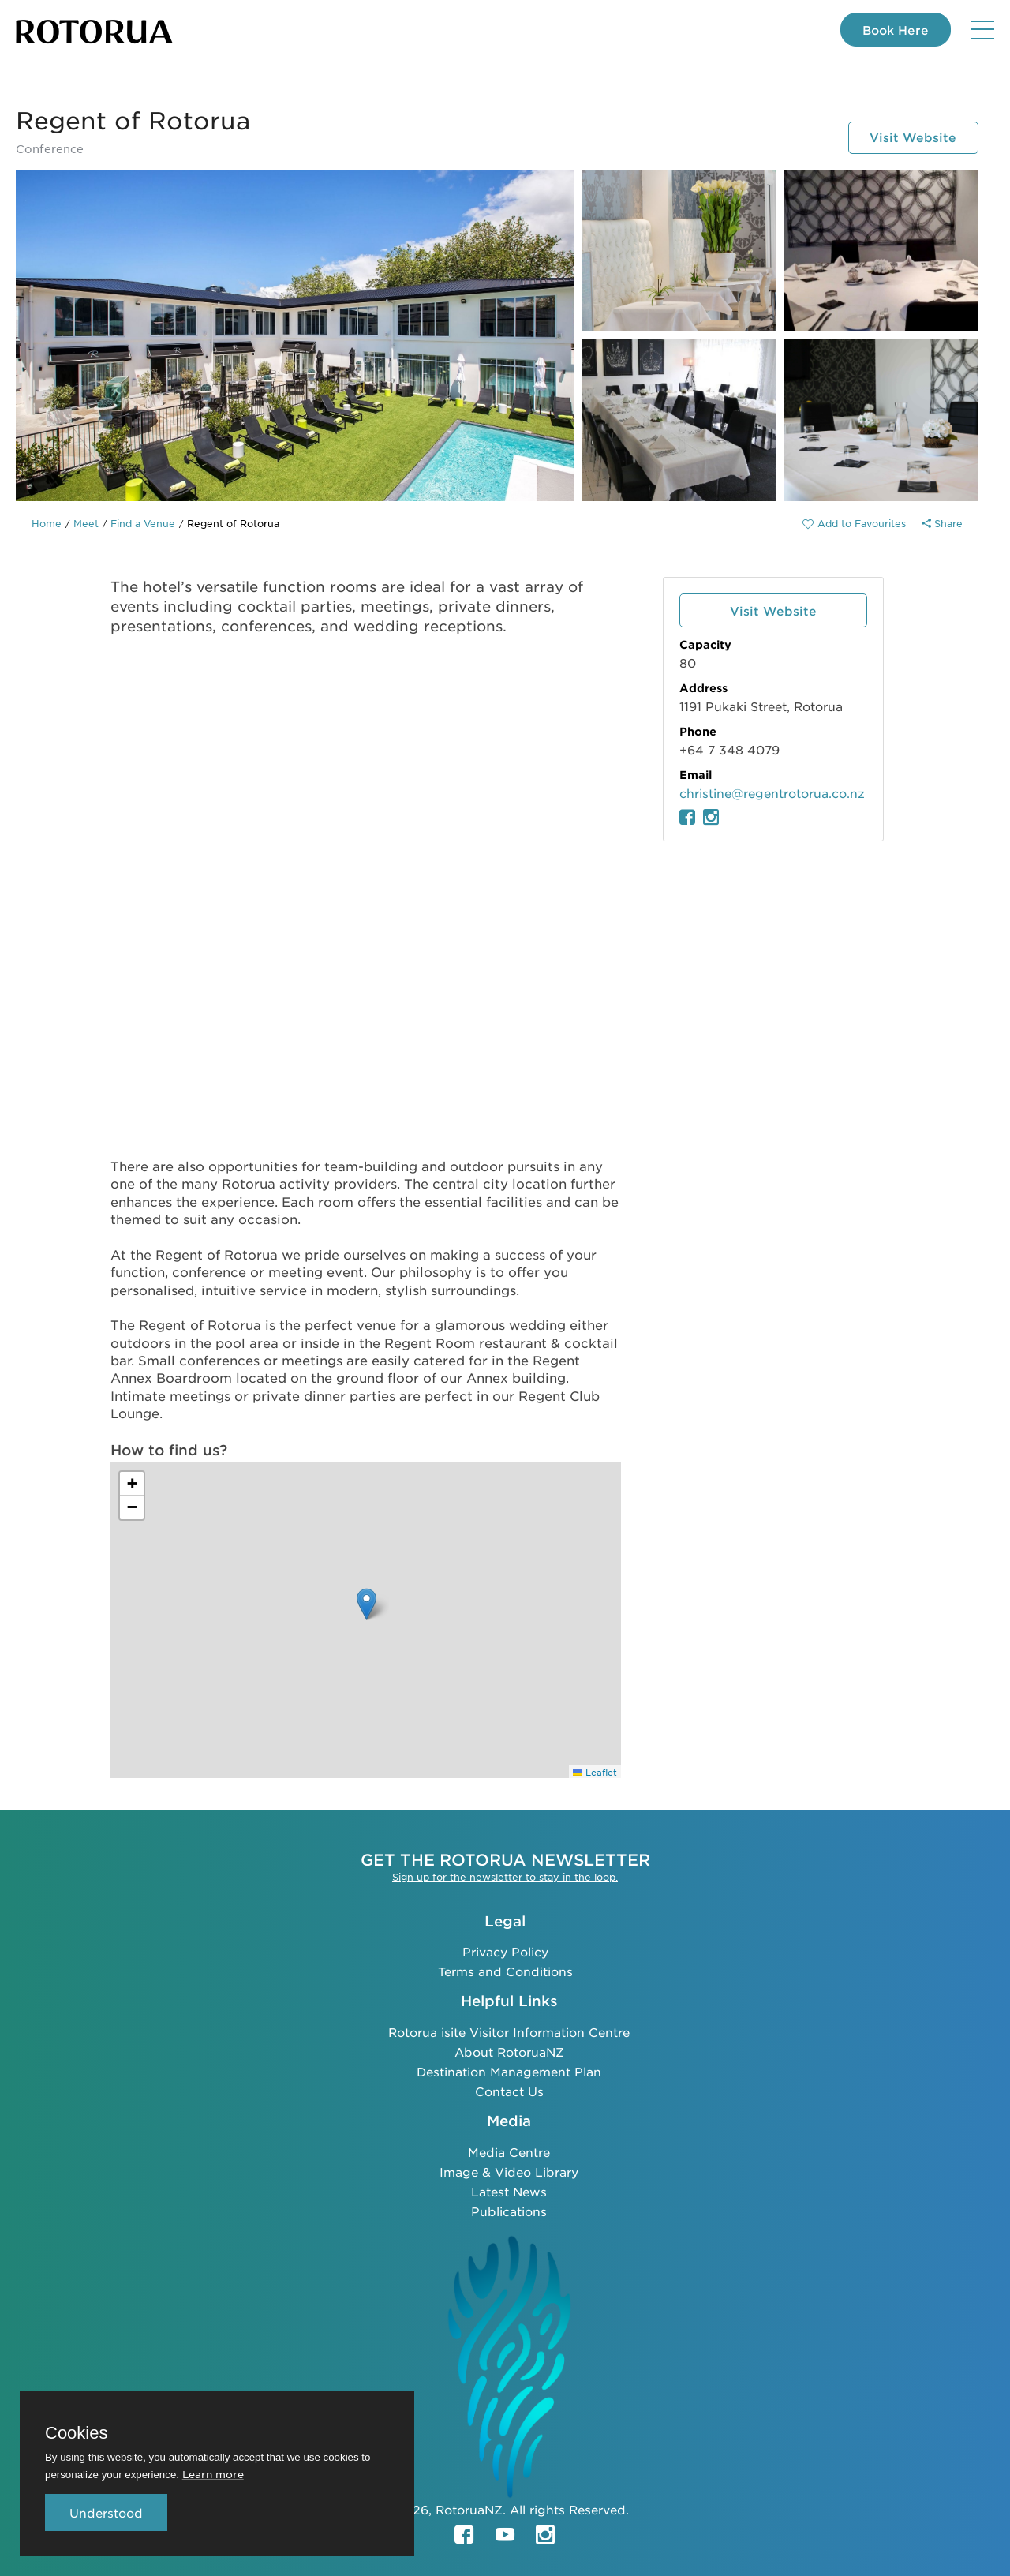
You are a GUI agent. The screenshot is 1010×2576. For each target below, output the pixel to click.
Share (942, 523)
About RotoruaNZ (509, 2050)
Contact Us (509, 2090)
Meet (86, 523)
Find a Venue (142, 523)
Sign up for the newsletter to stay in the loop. (505, 1876)
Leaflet (595, 1771)
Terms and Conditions (505, 1971)
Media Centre (509, 2151)
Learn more (213, 2474)
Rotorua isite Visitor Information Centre (509, 2031)
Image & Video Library (509, 2170)
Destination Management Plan (509, 2070)
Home (47, 523)
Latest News (509, 2190)
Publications (509, 2210)
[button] (366, 1604)
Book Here (893, 29)
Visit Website (910, 136)
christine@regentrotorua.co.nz (772, 792)
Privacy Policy (505, 1951)
